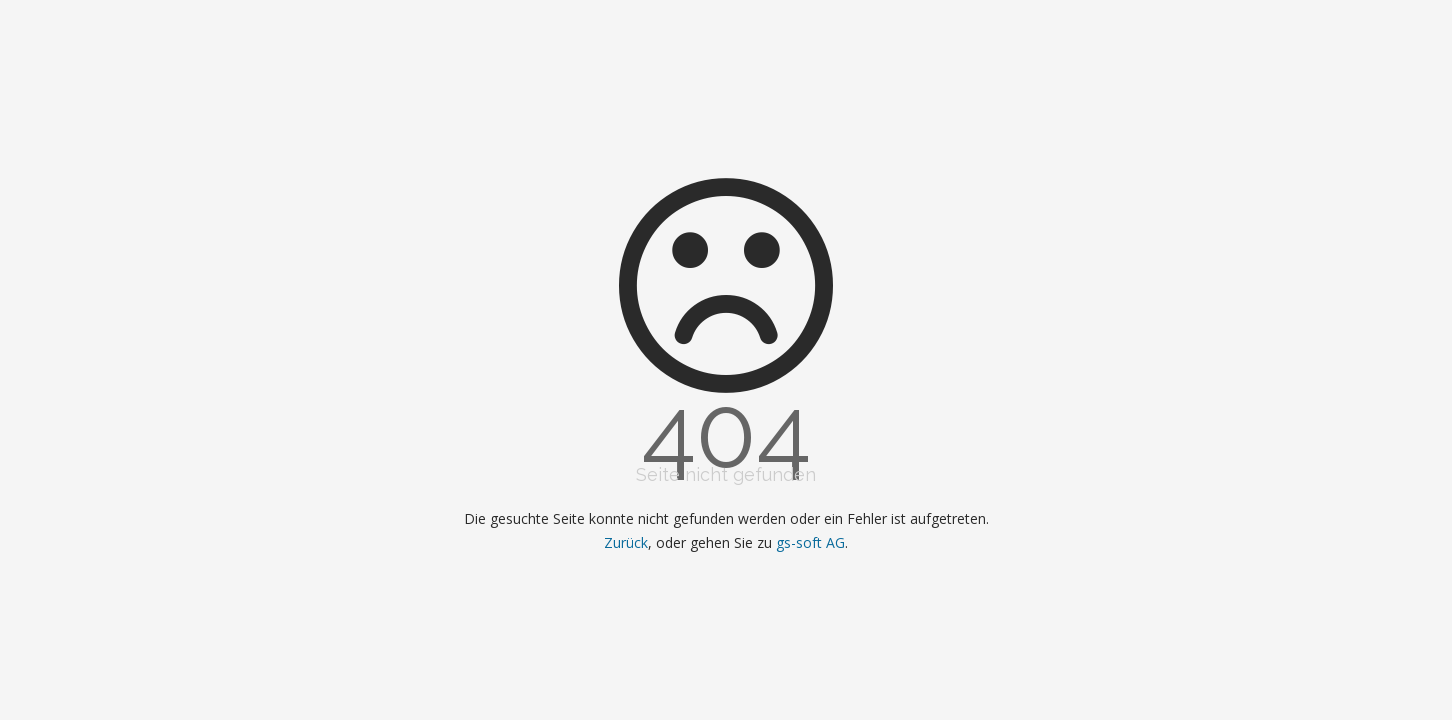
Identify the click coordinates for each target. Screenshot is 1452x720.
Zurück (626, 542)
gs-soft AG (810, 542)
